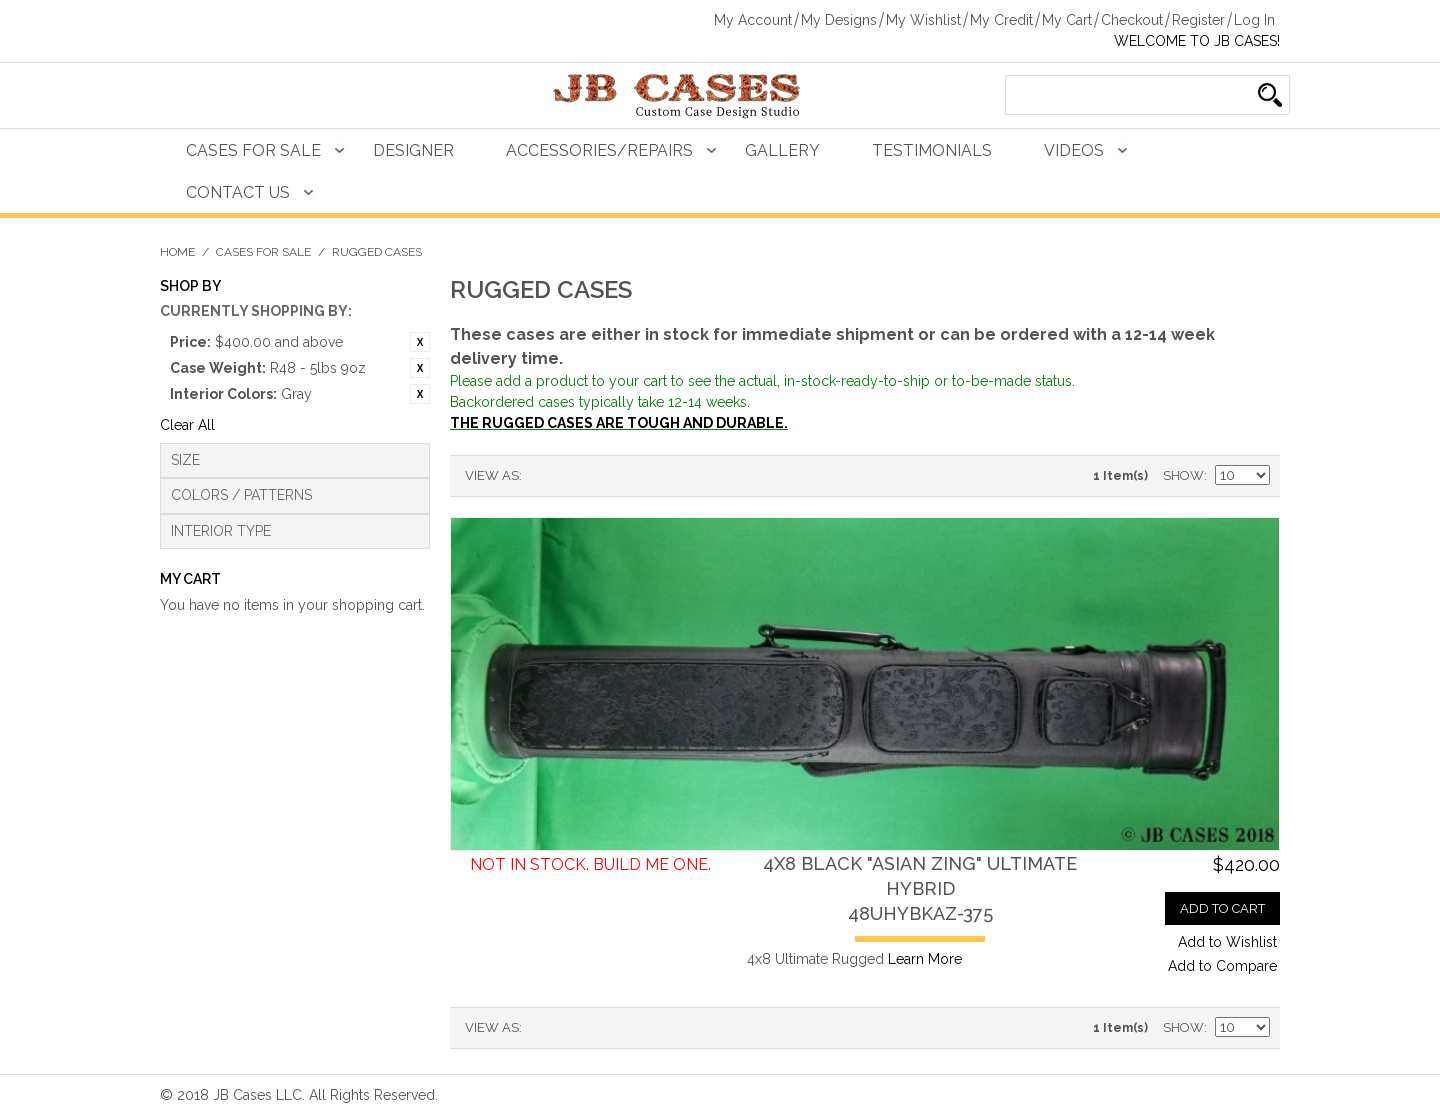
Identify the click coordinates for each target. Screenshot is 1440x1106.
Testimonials (932, 150)
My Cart (1067, 20)
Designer (413, 150)
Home (177, 252)
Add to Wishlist (1227, 942)
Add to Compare (1222, 966)
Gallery (782, 150)
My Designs (839, 20)
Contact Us (238, 192)
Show (1183, 475)
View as (492, 475)
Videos (1074, 150)
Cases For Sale (253, 150)
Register (1198, 20)
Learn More (925, 959)
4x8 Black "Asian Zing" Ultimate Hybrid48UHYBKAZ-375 (920, 888)
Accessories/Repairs (599, 150)
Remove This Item (420, 342)
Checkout (1132, 20)
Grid (572, 476)
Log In (1254, 20)
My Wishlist (923, 20)
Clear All (187, 425)
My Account (753, 20)
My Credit (1001, 20)
